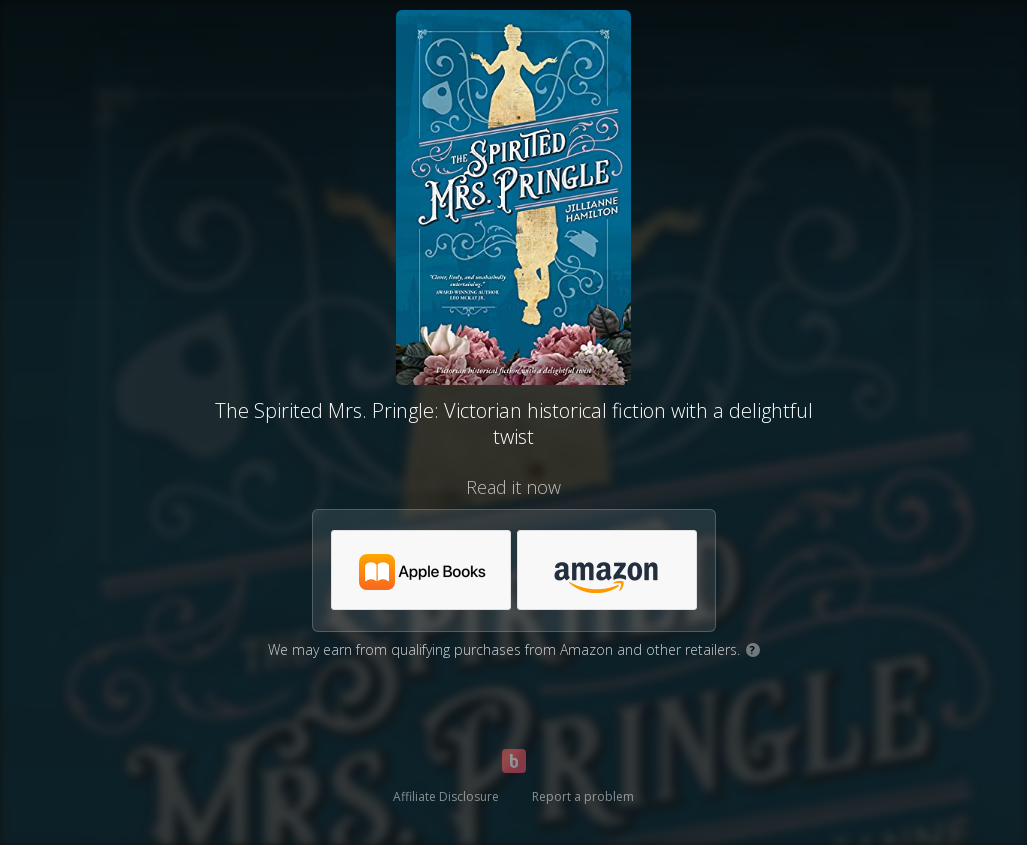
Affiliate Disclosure (446, 796)
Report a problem (583, 796)
